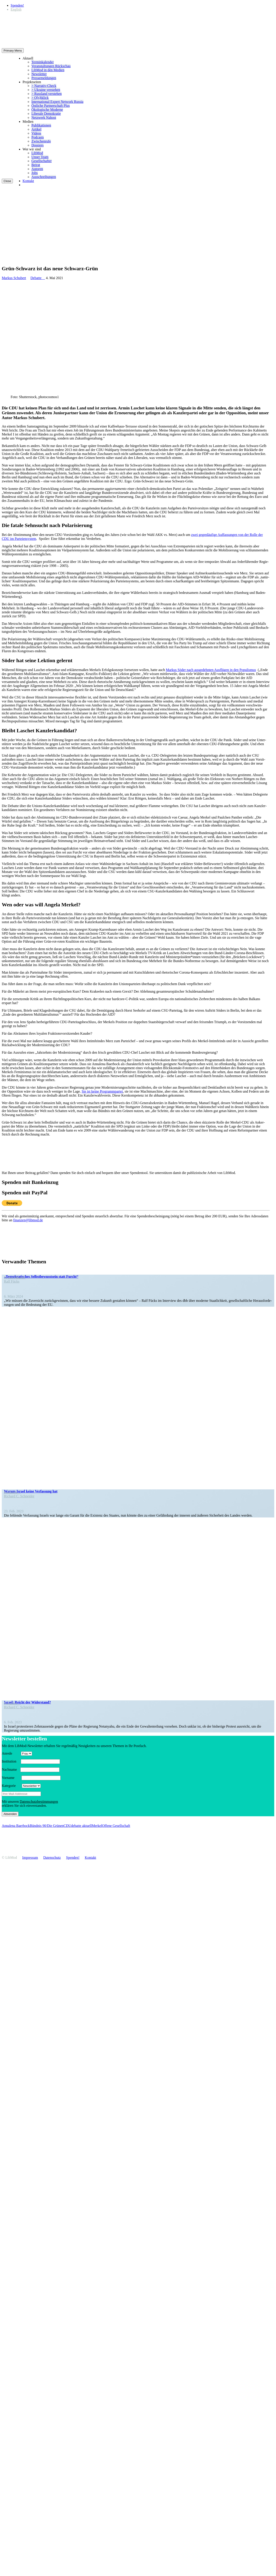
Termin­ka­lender (42, 62)
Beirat (35, 165)
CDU (67, 1826)
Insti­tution (11, 1761)
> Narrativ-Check (43, 86)
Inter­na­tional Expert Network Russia (57, 102)
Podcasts (37, 137)
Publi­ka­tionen (41, 125)
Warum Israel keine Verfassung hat (31, 1491)
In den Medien (14, 1277)
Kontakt (28, 181)
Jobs (34, 173)
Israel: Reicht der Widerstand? (27, 1702)
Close (7, 181)
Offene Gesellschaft (116, 1826)
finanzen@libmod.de (28, 1220)
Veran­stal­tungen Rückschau (51, 66)
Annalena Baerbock (16, 1826)
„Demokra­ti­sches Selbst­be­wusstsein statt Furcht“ (41, 1276)
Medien (28, 121)
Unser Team (39, 157)
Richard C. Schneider (19, 1496)
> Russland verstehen (46, 94)
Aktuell (28, 58)
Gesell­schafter (41, 161)
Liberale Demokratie (46, 113)
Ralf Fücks (11, 1281)
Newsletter (39, 74)
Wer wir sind (32, 149)
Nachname (10, 1769)
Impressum (30, 1857)
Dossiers (37, 145)
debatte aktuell (81, 1826)
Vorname (11, 1778)
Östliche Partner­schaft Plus (50, 105)
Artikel (36, 129)
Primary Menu (13, 50)
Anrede (11, 1753)
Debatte (38, 278)
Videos (36, 133)
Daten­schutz (52, 1857)
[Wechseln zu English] (16, 9)
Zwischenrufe (41, 141)
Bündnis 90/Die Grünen (47, 1826)
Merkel (97, 1826)
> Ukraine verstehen (45, 90)
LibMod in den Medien (47, 70)
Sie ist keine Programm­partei (102, 1091)
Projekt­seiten (32, 82)
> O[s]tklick (40, 98)
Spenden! (17, 5)
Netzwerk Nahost (43, 117)
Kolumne (12, 1492)
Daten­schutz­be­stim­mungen (39, 1801)
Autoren (37, 169)
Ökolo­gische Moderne (47, 109)
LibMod (37, 153)
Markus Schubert (14, 278)
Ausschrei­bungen (43, 177)
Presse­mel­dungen (43, 78)
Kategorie (11, 1786)
